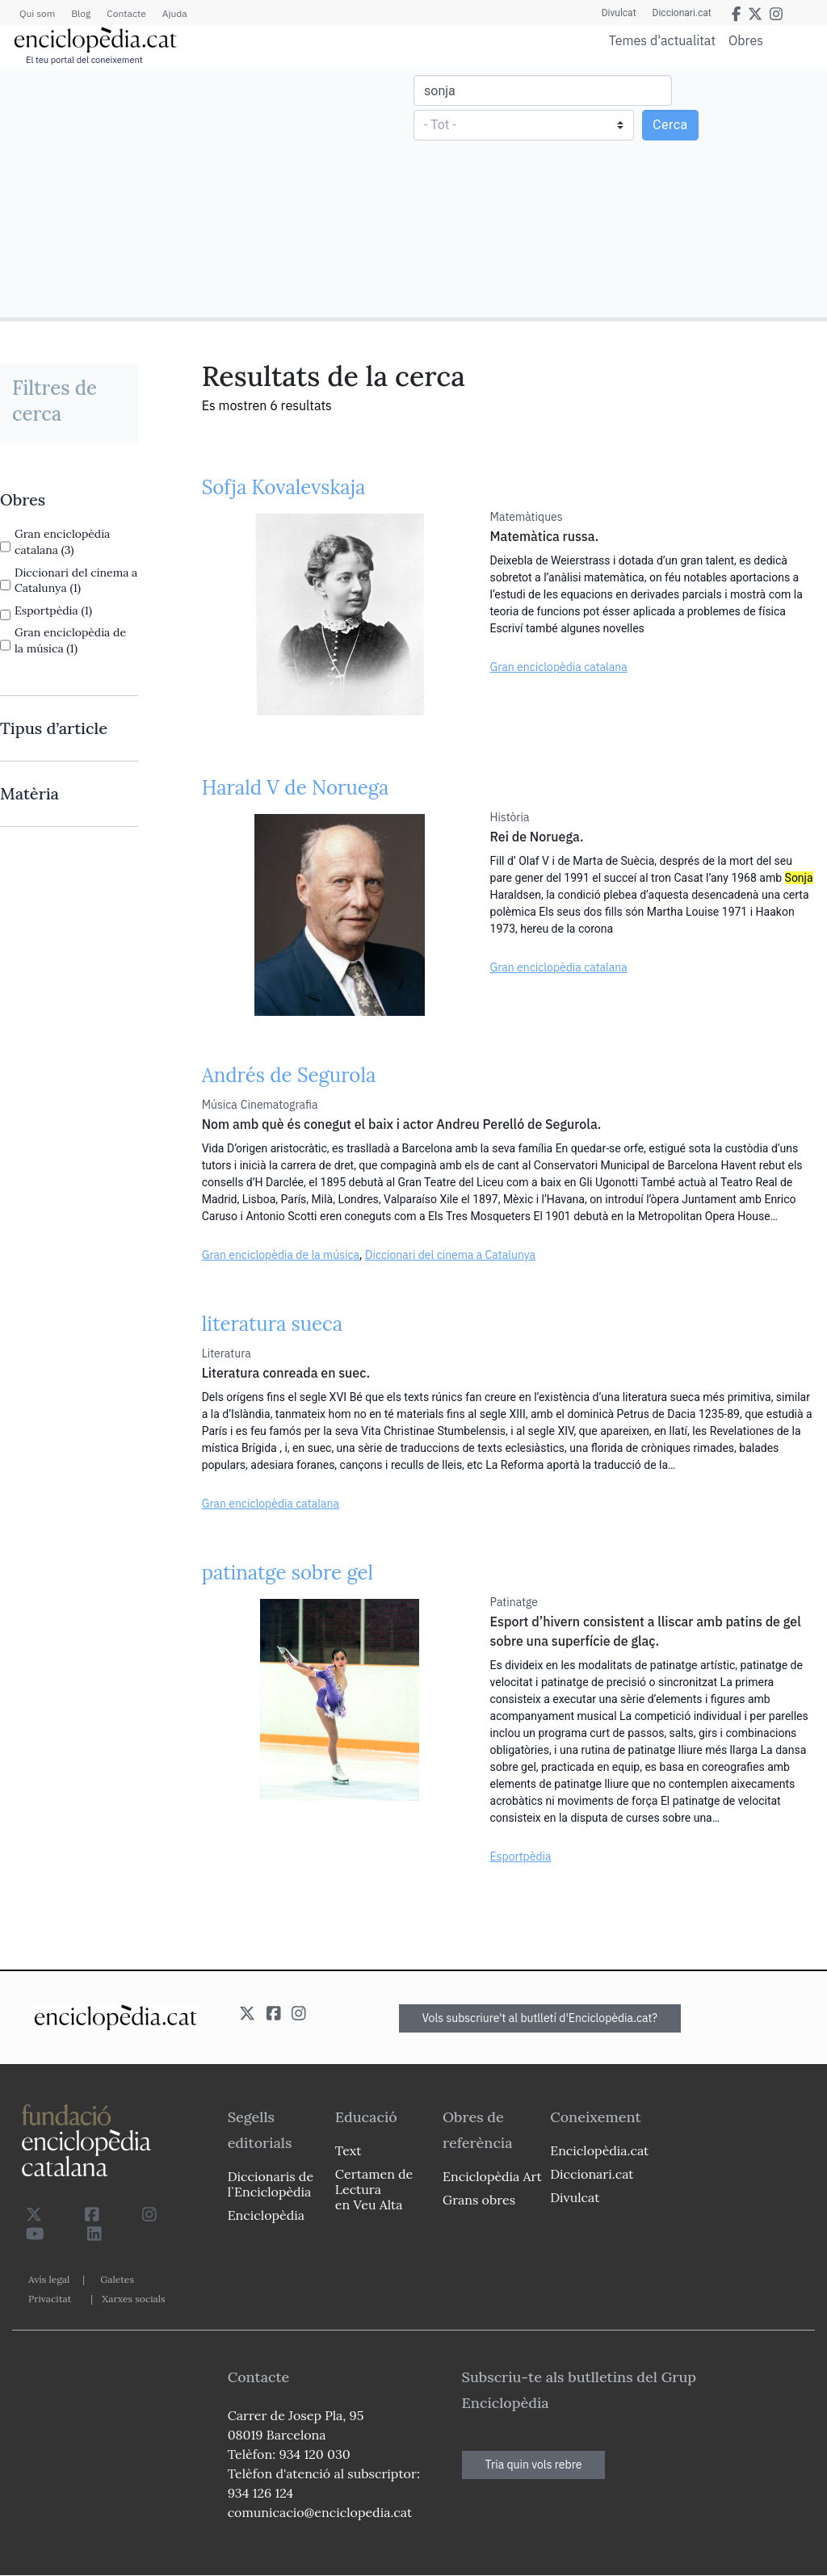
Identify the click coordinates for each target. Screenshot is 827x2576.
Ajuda (174, 13)
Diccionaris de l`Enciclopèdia (270, 2184)
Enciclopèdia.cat (599, 2150)
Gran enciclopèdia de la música (280, 1255)
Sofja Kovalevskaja (284, 487)
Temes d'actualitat (662, 40)
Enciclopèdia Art (492, 2176)
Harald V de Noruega (295, 787)
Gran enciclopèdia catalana (559, 667)
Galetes (117, 2279)
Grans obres (479, 2200)
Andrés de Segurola (289, 1075)
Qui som (37, 13)
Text (348, 2150)
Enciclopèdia (266, 2215)
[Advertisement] (209, 192)
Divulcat (619, 13)
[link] (69, 500)
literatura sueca (272, 1323)
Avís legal (48, 2279)
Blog (80, 13)
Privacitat (49, 2299)
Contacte (126, 13)
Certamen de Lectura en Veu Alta (374, 2189)
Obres (745, 40)
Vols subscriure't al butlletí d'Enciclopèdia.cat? (540, 2018)
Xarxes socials (133, 2299)
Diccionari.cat (682, 13)
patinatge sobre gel (287, 1572)
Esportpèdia (521, 1856)
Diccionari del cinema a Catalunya (450, 1255)
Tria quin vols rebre (533, 2464)
